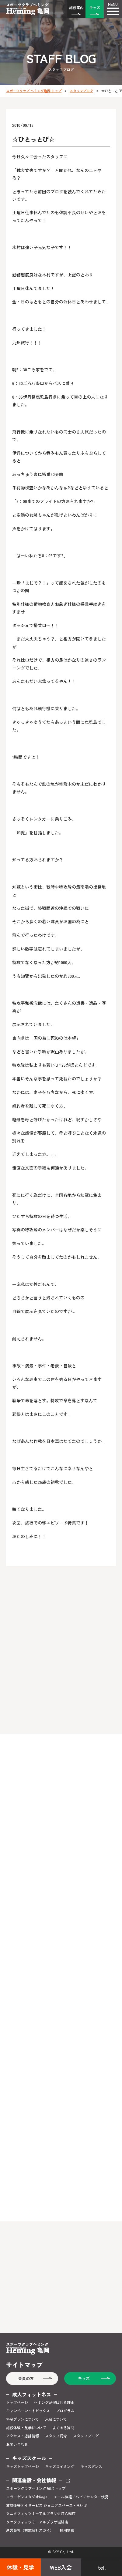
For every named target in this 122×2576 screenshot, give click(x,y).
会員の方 (26, 2378)
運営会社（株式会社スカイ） (30, 2530)
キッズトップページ (22, 2466)
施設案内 (76, 7)
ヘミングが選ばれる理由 (54, 2402)
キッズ (94, 7)
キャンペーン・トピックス (28, 2410)
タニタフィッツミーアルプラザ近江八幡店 (40, 2513)
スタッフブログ (81, 90)
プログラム (65, 2410)
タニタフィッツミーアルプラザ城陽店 (37, 2522)
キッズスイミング (59, 2466)
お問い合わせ (17, 2444)
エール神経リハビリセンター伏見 (81, 2496)
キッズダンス (91, 2466)
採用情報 (67, 2530)
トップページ (17, 2402)
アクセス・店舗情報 (22, 2435)
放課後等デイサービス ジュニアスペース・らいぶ (46, 2505)
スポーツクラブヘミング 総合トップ (35, 2488)
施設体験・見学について (26, 2427)
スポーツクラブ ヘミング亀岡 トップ (33, 90)
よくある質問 (63, 2427)
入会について (56, 2419)
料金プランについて (22, 2419)
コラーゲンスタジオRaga (26, 2496)
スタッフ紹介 (56, 2435)
